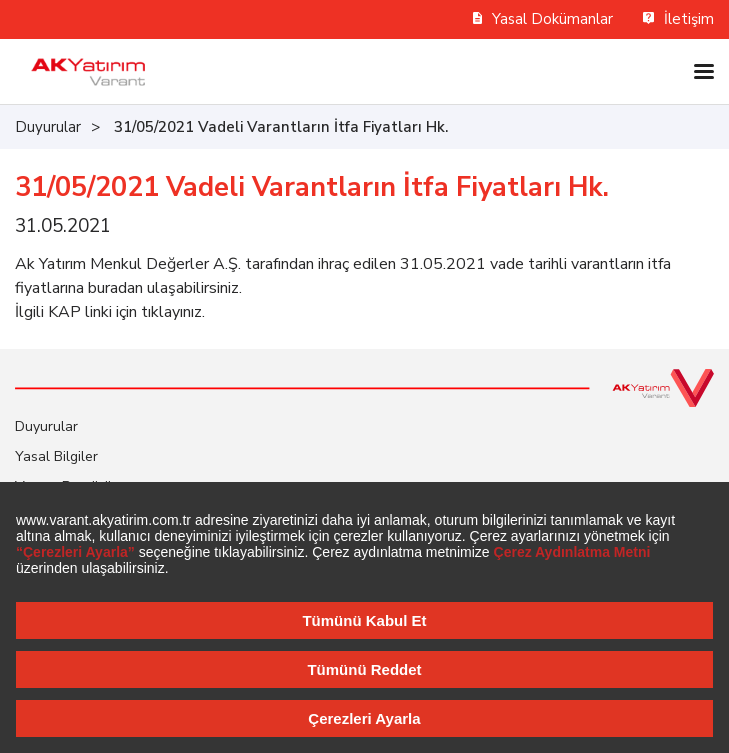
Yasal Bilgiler (56, 456)
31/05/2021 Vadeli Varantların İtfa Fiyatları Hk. (281, 127)
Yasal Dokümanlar (543, 19)
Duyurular (48, 127)
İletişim (678, 19)
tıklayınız (171, 312)
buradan (115, 288)
